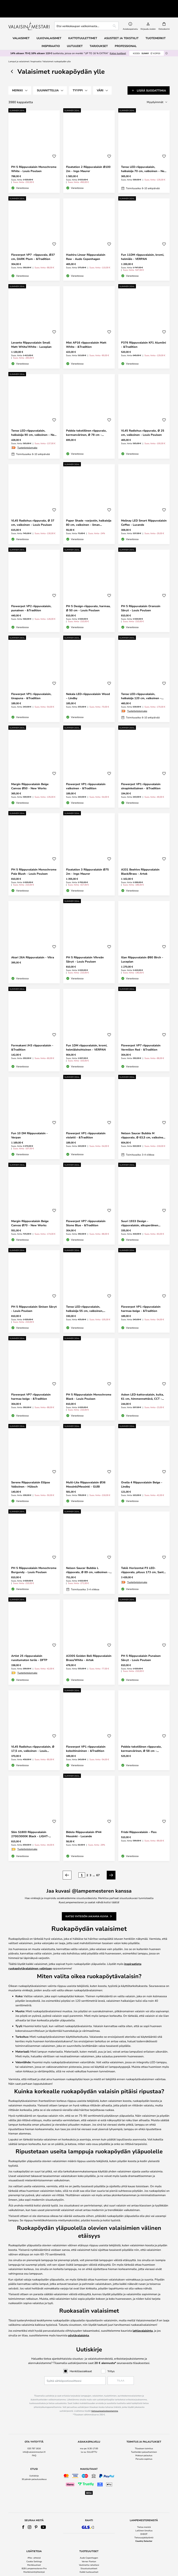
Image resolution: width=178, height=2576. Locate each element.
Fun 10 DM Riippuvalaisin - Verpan (29, 1124)
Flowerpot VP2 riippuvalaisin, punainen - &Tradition (31, 597)
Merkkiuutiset (34, 2553)
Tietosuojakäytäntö (143, 2525)
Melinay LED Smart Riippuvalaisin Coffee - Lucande (144, 511)
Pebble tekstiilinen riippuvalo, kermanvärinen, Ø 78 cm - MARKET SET (86, 421)
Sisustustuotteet (89, 2556)
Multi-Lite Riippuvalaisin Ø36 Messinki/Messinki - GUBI (86, 1473)
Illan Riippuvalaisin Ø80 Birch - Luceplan (142, 948)
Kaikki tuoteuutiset (89, 2560)
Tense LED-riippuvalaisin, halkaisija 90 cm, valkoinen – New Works (34, 421)
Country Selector (143, 2529)
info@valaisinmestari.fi (34, 2440)
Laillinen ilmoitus (143, 2518)
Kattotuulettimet (82, 26)
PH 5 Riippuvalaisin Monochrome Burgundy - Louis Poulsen (33, 1558)
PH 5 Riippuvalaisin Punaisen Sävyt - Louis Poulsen (141, 1646)
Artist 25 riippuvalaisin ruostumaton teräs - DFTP (29, 1646)
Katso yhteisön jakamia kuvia (87, 1904)
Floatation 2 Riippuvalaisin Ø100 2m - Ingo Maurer (88, 157)
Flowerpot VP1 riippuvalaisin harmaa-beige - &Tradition (141, 1297)
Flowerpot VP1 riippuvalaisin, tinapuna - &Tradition (31, 684)
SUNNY (146, 41)
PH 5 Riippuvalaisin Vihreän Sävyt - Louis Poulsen (85, 948)
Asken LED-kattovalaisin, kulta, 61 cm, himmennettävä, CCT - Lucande (142, 1385)
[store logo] (29, 14)
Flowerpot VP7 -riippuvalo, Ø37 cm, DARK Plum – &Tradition (33, 245)
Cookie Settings (34, 2549)
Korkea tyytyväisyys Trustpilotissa (41, 3)
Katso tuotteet (118, 41)
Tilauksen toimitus (144, 2436)
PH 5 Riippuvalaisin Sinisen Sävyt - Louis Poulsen (34, 1297)
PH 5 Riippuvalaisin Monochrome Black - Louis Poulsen (88, 1385)
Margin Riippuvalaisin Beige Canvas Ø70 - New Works (30, 1212)
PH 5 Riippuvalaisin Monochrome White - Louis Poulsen (33, 157)
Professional (126, 34)
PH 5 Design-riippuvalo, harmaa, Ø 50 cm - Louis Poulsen (88, 597)
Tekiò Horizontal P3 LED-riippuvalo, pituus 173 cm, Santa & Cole (143, 1558)
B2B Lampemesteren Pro (34, 2556)
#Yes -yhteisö (34, 2546)
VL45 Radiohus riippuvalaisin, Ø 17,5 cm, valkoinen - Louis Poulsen (32, 1737)
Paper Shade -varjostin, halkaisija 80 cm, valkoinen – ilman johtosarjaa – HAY (88, 511)
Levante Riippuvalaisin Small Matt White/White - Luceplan (31, 333)
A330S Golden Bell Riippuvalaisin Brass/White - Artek (88, 1646)
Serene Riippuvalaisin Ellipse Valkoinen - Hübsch (30, 1473)
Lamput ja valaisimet (18, 49)
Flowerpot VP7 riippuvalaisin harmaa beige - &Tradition (31, 1385)
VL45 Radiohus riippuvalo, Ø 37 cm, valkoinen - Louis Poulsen (32, 511)
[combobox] (86, 14)
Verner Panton (89, 2549)
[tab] (19, 79)
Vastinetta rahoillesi (89, 2553)
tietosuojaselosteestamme (104, 2399)
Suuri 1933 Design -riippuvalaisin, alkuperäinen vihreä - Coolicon (139, 1212)
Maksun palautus (143, 2443)
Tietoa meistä (144, 2515)
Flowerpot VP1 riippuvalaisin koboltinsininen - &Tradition (86, 1737)
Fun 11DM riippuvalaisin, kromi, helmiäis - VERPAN (142, 245)
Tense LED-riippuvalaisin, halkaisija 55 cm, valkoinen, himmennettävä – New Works (86, 1297)
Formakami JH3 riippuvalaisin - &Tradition (32, 1036)
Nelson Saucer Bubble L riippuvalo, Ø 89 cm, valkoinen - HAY (88, 1558)
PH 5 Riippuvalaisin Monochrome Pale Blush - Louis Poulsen (33, 860)
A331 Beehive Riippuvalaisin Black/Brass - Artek (140, 860)
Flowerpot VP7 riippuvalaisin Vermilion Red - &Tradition (141, 1036)
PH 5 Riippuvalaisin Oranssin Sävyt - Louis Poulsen (140, 597)
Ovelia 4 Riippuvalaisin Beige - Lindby (141, 1473)
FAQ (34, 2443)
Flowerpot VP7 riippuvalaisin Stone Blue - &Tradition (86, 1212)
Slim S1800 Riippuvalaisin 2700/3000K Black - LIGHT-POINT (30, 1823)
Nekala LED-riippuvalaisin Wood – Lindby (88, 684)
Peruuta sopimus (144, 2447)
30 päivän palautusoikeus (34, 2467)
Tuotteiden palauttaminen (144, 2440)
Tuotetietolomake (27, 436)
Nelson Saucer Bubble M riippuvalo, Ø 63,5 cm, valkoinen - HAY (143, 1124)
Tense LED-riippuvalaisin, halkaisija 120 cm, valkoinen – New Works (141, 684)
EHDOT (143, 2522)
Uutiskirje (34, 2464)
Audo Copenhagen (89, 2546)
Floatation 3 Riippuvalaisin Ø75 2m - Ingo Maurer (87, 860)
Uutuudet (75, 34)
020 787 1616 (34, 2436)
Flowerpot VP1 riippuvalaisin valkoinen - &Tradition (86, 775)
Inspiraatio (36, 49)
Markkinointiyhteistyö (34, 2560)
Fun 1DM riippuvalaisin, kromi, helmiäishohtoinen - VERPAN (86, 1036)
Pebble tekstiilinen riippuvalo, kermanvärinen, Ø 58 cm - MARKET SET (141, 1737)
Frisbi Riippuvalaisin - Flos (139, 1820)
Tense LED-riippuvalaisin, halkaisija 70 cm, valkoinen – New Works (144, 157)
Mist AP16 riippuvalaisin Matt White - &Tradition (86, 333)
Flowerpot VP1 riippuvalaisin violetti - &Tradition (86, 1124)
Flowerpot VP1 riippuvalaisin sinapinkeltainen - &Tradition (141, 775)
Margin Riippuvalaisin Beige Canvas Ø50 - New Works (30, 775)
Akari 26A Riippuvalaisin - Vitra (32, 946)
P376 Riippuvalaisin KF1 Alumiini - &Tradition (143, 333)
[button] (54, 144)
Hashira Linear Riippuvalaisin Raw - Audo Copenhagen (85, 245)
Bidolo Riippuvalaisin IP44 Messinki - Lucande (83, 1823)
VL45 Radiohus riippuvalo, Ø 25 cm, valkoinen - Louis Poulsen (142, 421)
